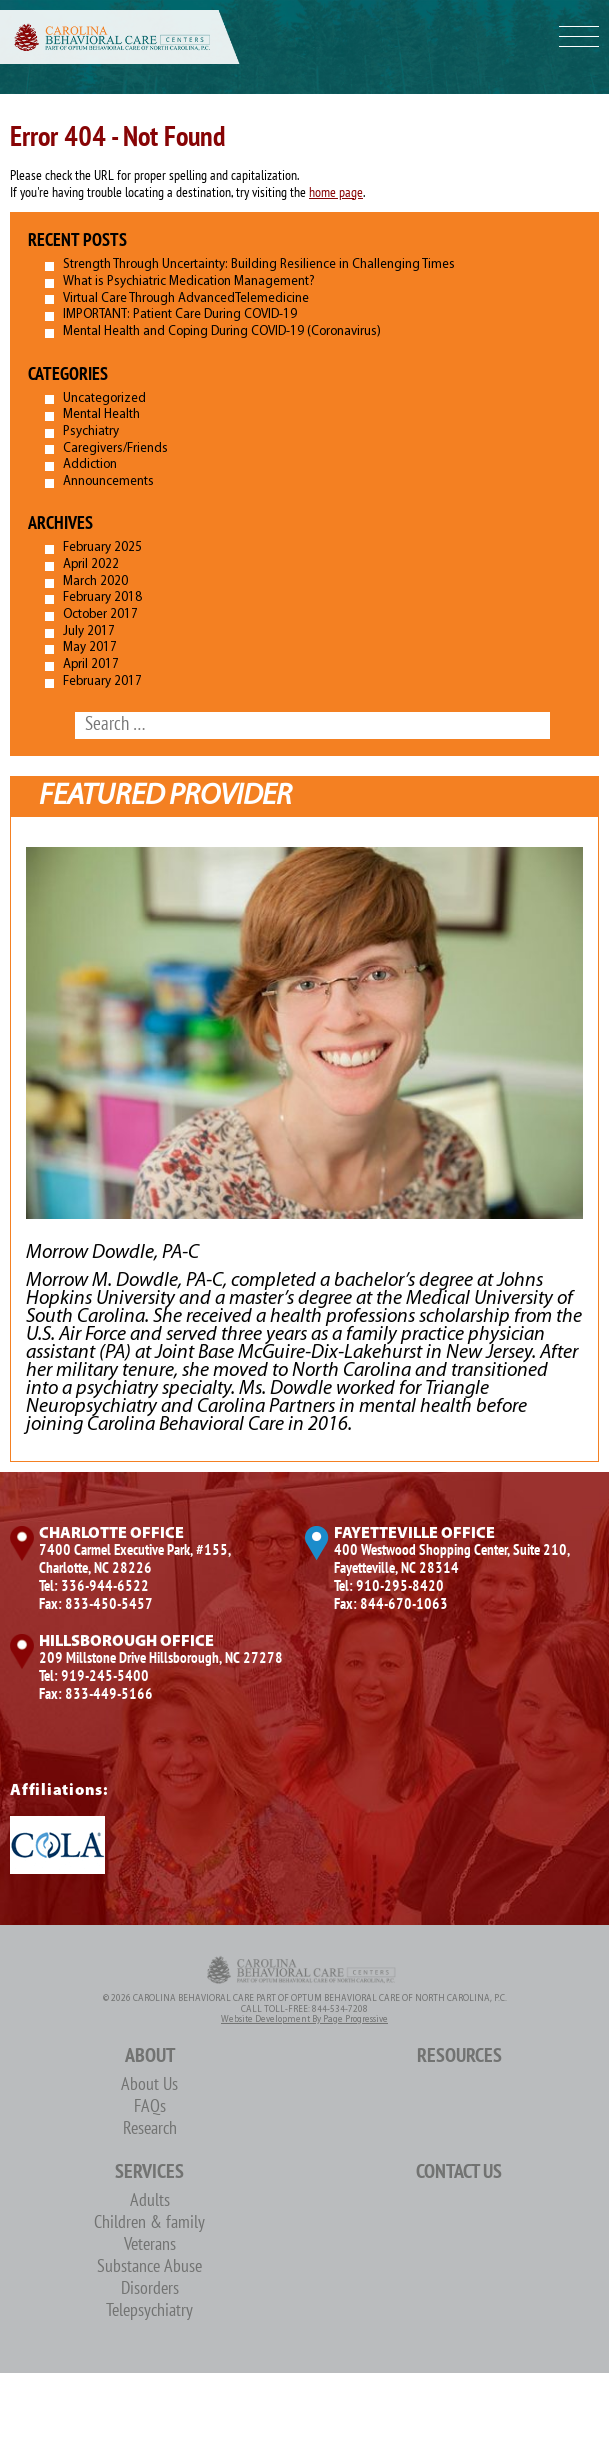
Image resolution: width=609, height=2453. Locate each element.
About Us (149, 2085)
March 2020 (95, 581)
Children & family (149, 2223)
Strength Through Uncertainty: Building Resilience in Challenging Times (259, 264)
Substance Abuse (149, 2267)
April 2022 (91, 564)
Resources (459, 2057)
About (150, 2057)
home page (336, 193)
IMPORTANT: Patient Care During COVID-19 (180, 314)
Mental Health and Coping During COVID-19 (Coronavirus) (222, 331)
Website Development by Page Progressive (304, 2019)
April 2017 (91, 664)
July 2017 (89, 631)
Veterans (150, 2245)
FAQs (150, 2107)
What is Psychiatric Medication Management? (189, 281)
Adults (150, 2201)
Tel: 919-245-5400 (94, 1677)
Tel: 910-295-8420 (389, 1587)
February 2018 (102, 597)
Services (149, 2173)
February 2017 (102, 681)
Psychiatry (91, 431)
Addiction (90, 464)
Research (150, 2129)
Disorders (150, 2289)
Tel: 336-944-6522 (94, 1587)
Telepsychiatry (149, 2311)
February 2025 (102, 547)
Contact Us (459, 2173)
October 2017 (100, 614)
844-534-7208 (340, 2009)
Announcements (108, 481)
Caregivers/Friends (115, 448)
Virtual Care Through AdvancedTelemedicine (186, 298)
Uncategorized (104, 398)
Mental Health (101, 414)
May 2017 (90, 647)
